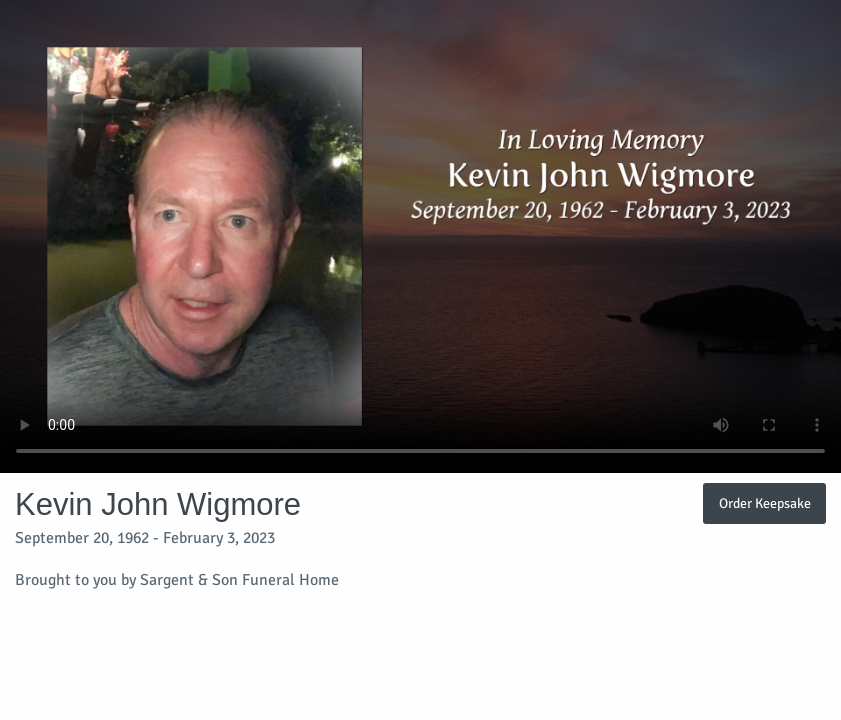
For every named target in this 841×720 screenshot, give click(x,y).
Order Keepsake (765, 503)
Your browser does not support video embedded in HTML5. (420, 236)
